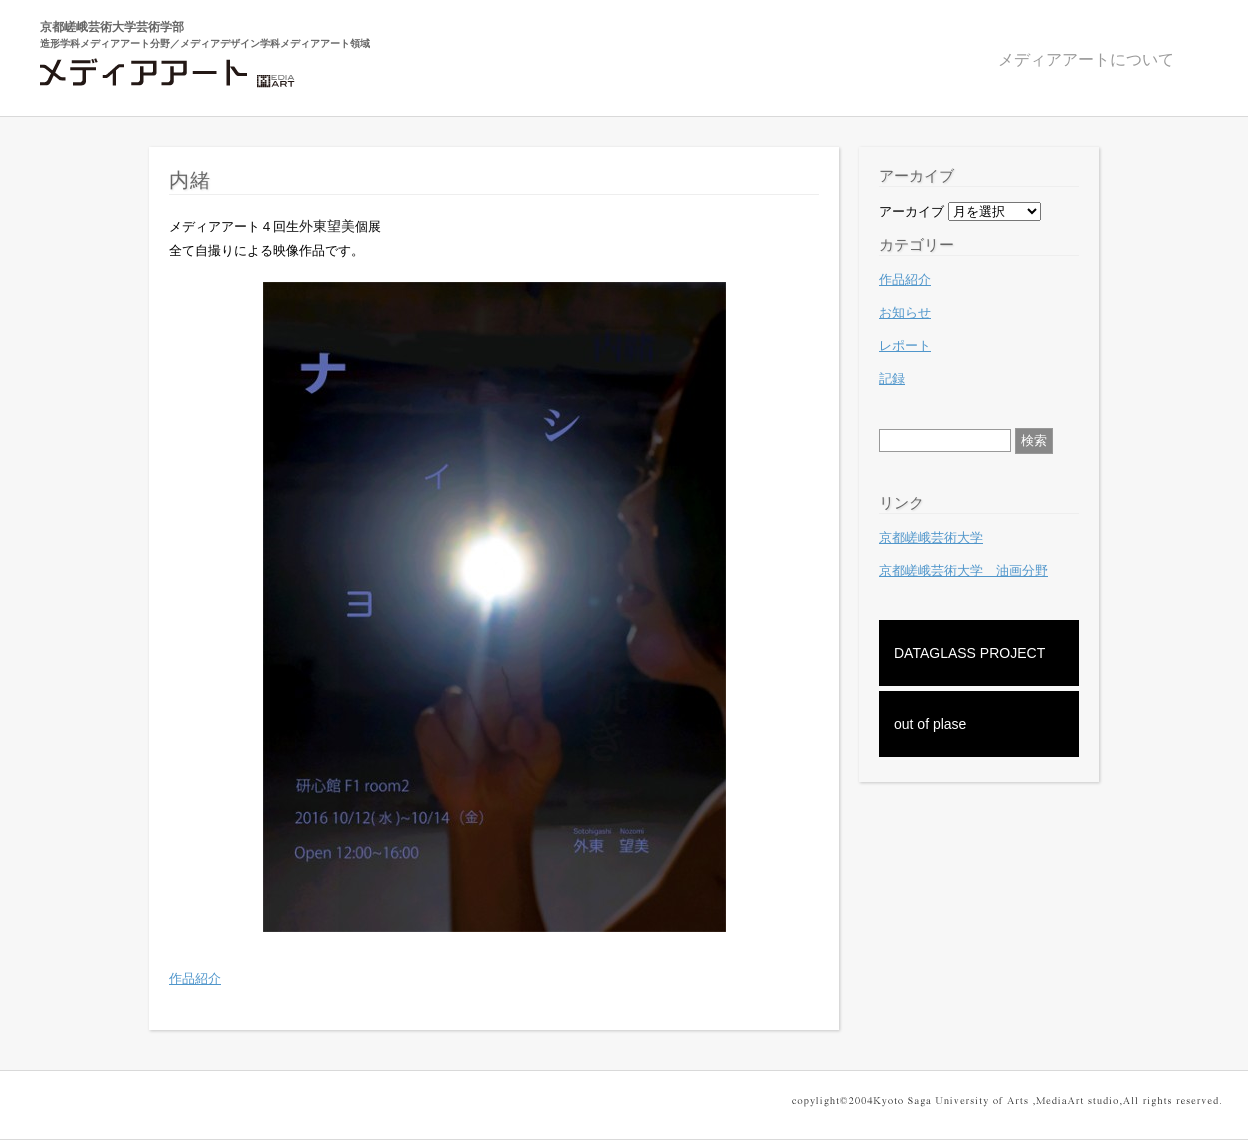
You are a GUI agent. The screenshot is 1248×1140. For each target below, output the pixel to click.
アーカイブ (911, 211)
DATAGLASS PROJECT (969, 653)
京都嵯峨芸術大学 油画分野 (963, 570)
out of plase (930, 724)
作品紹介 (195, 978)
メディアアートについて (1086, 59)
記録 (892, 378)
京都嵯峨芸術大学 (931, 537)
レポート (905, 345)
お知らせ (905, 312)
